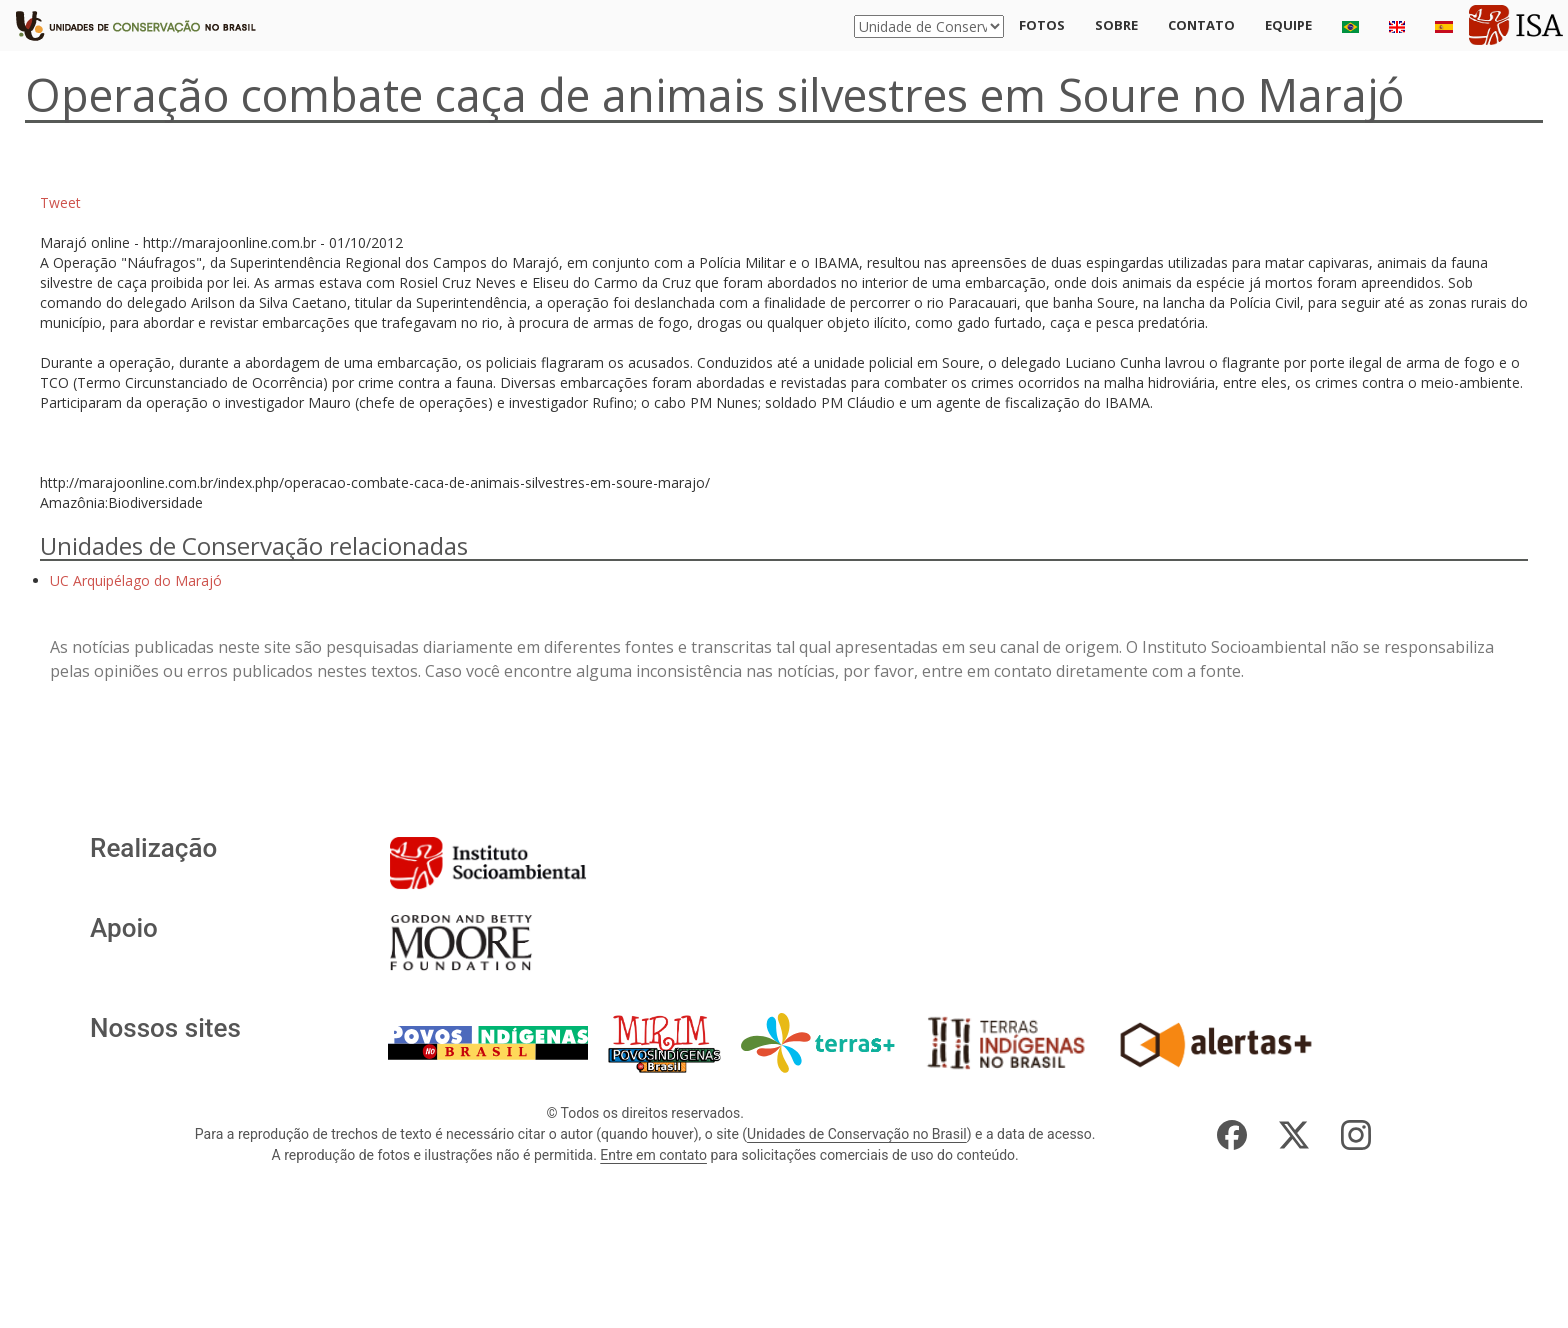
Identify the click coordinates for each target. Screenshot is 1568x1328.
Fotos (1042, 25)
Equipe (1288, 25)
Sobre (1116, 25)
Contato (1201, 25)
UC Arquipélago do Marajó (136, 580)
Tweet (60, 202)
